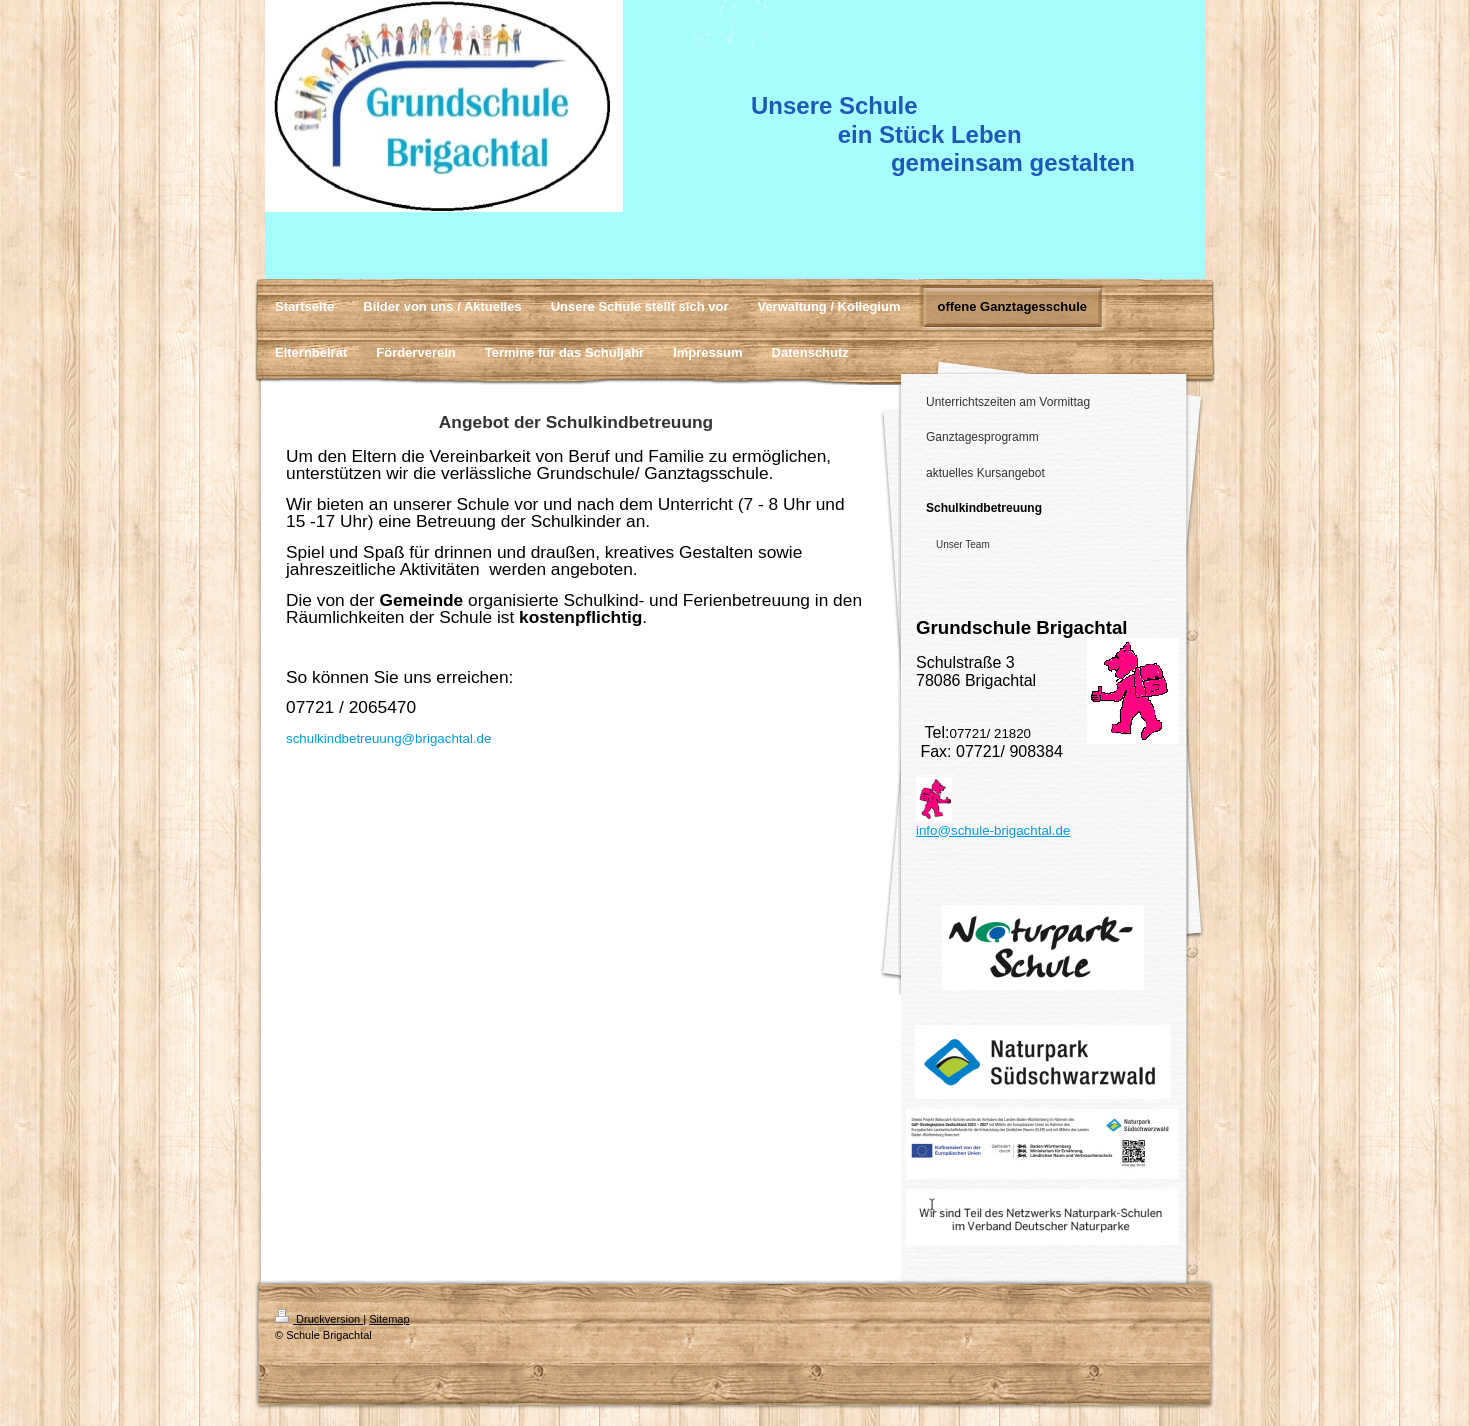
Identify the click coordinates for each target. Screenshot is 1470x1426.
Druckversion (319, 1319)
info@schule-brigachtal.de (993, 830)
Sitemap (389, 1319)
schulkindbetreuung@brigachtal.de (388, 738)
